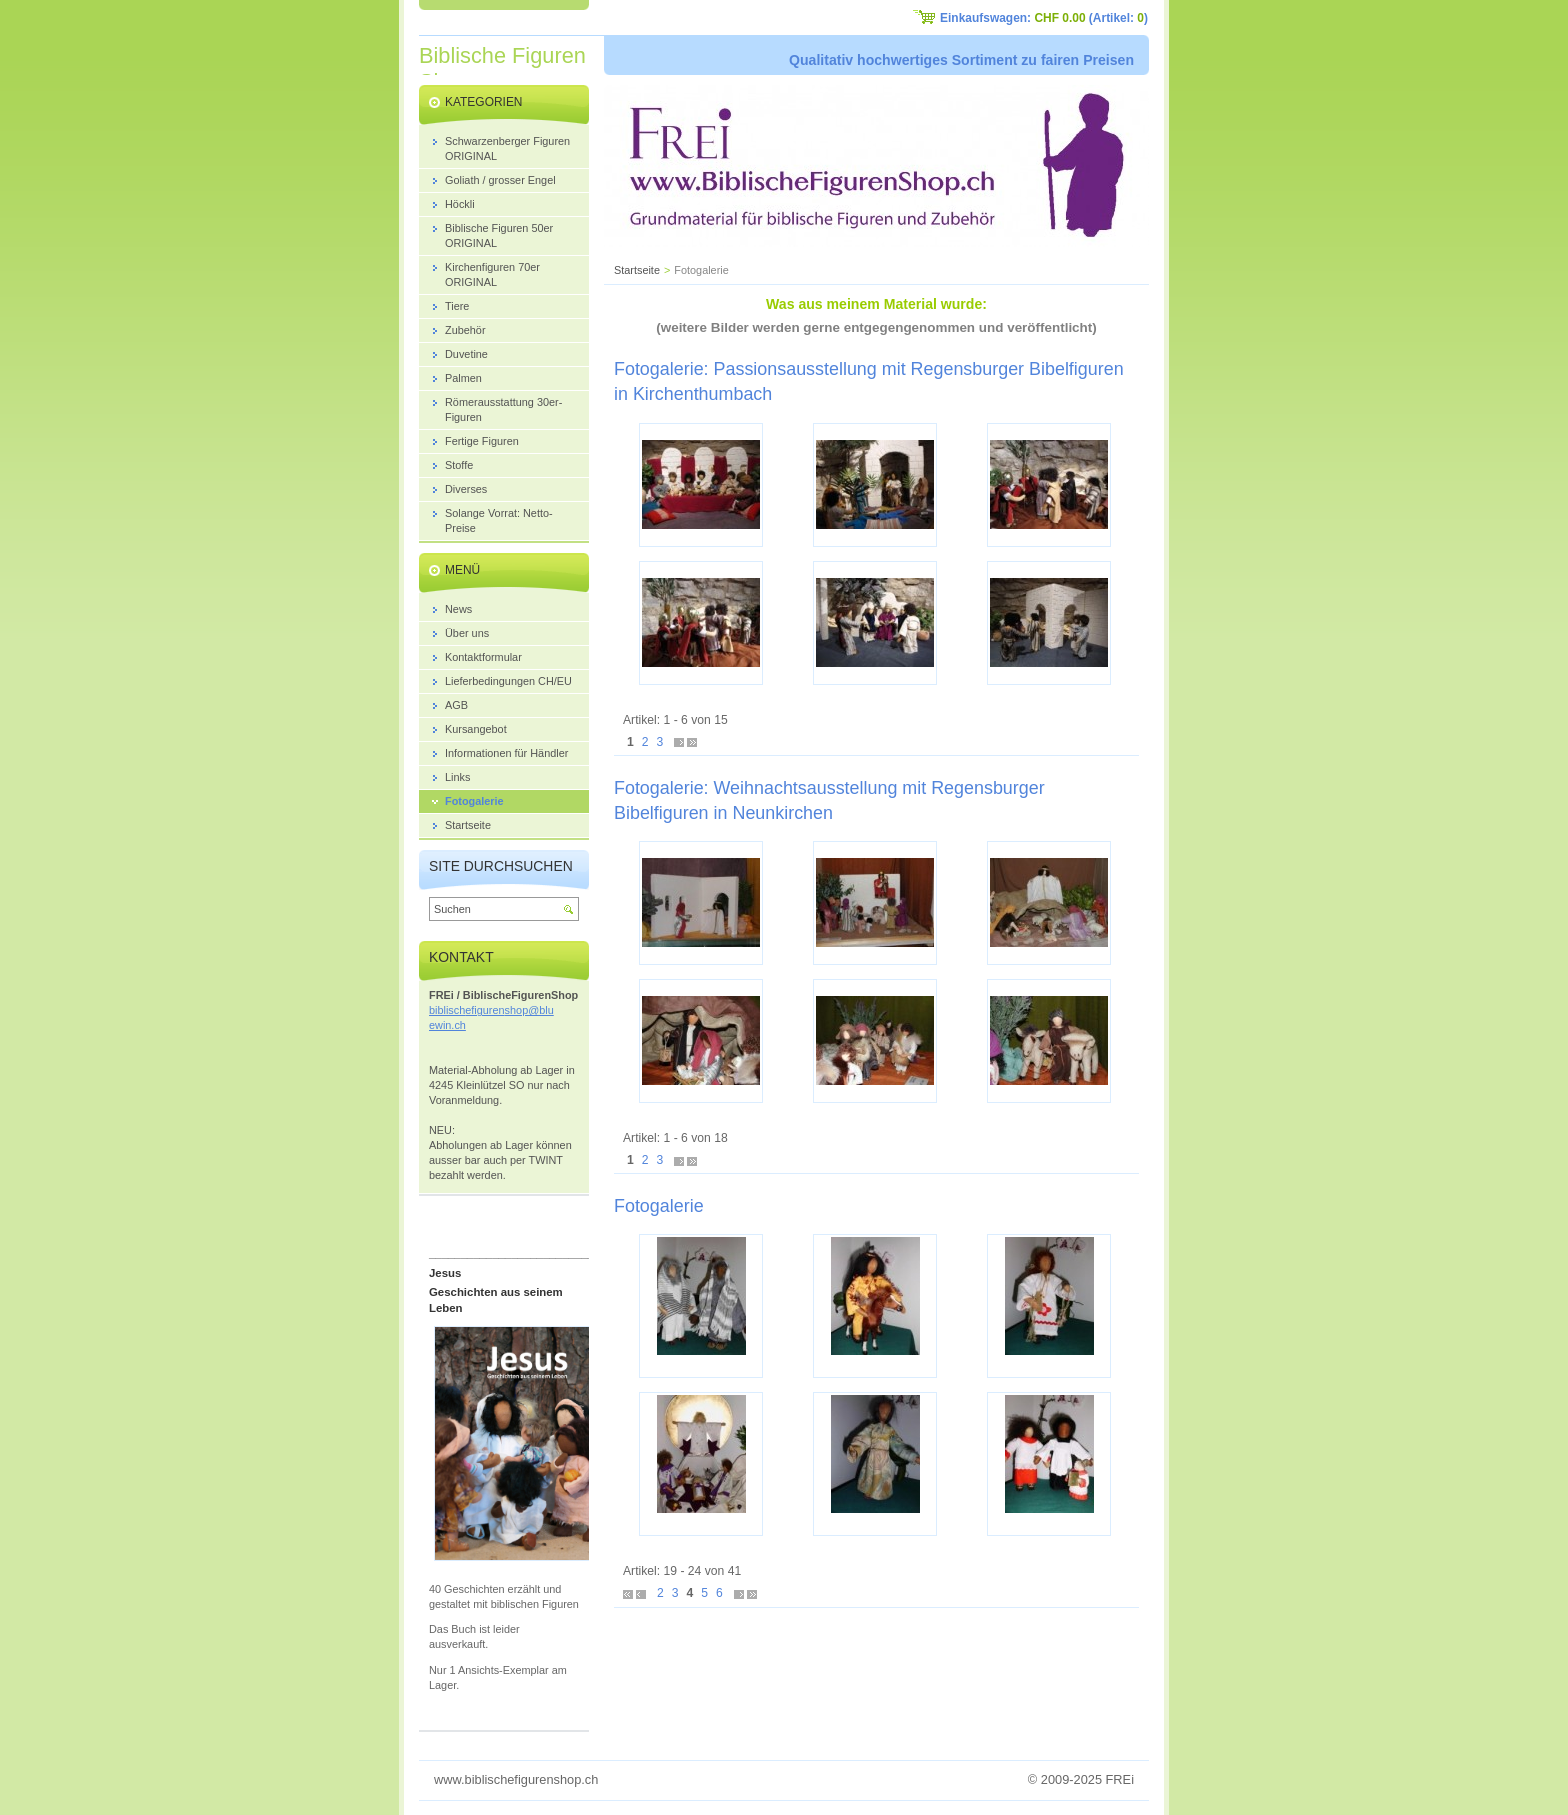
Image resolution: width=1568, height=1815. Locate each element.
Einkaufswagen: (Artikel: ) (1044, 18)
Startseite (637, 270)
